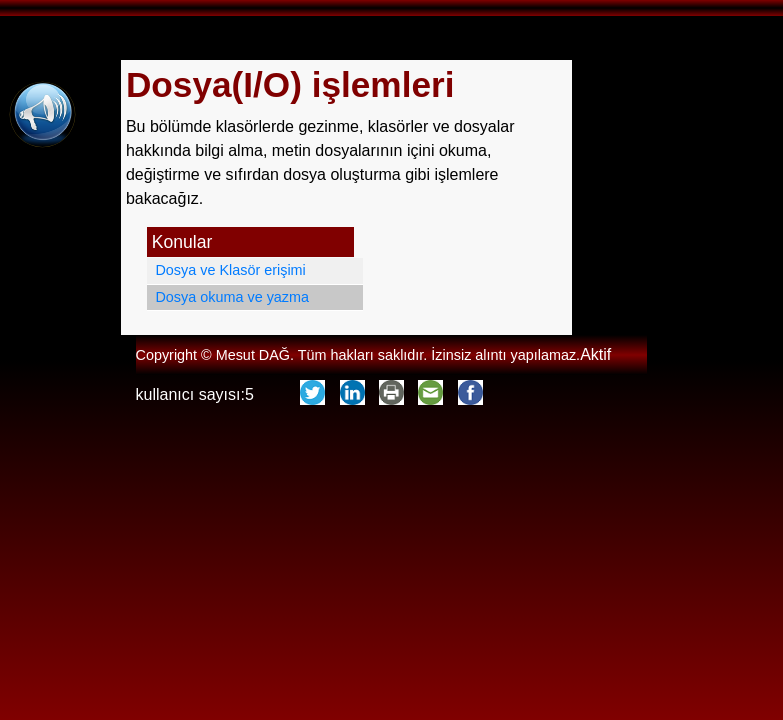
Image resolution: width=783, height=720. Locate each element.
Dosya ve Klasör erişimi (230, 270)
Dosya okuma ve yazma (232, 297)
